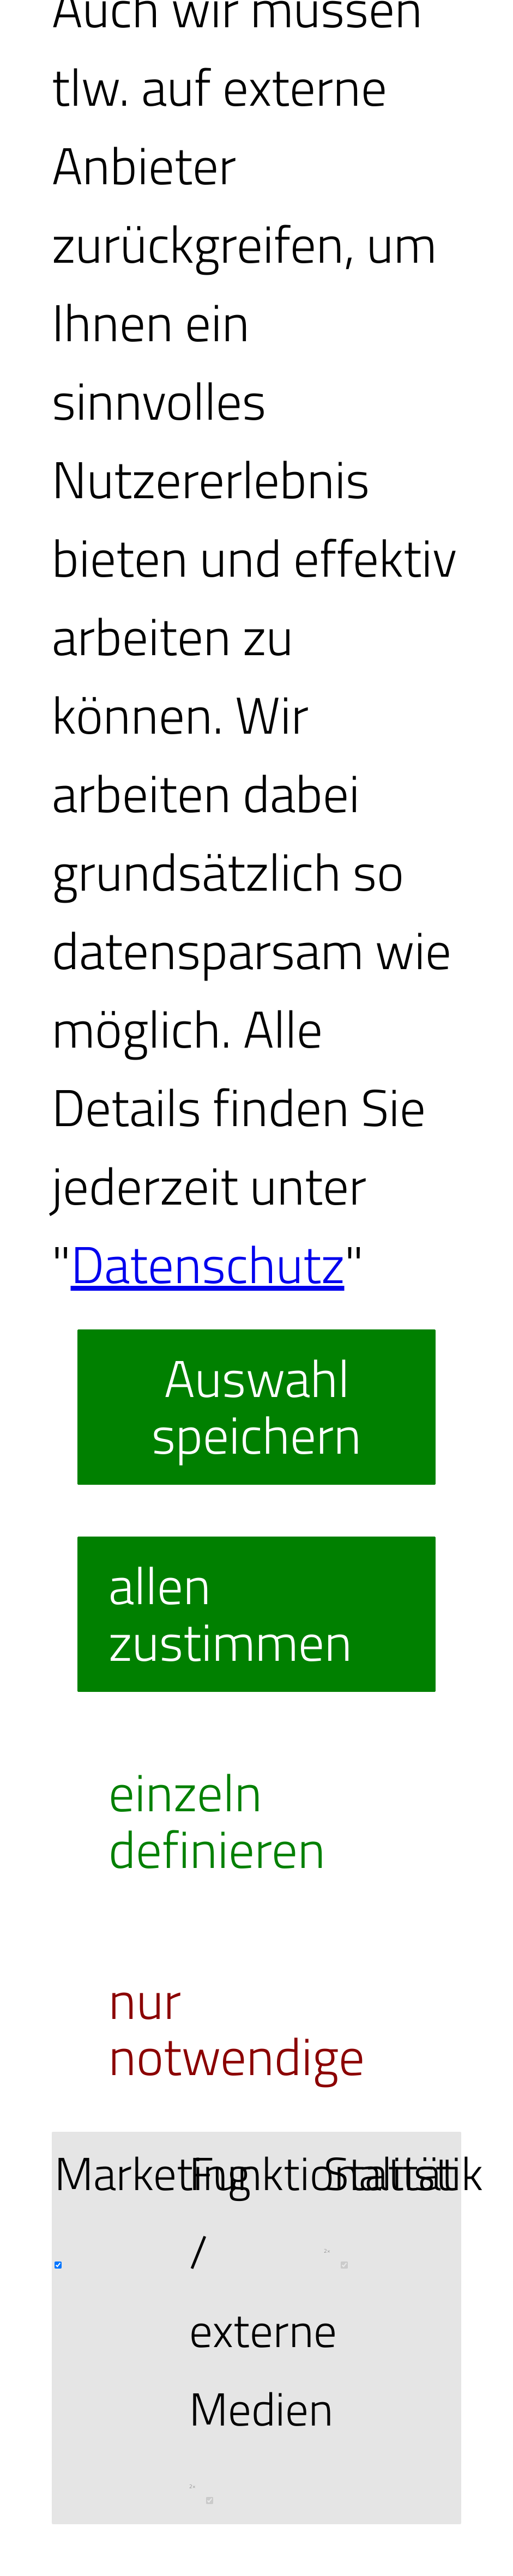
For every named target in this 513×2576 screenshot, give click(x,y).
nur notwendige (236, 2028)
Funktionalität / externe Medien (323, 2330)
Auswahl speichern (256, 1406)
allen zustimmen (230, 1613)
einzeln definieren (216, 1820)
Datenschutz (208, 1264)
